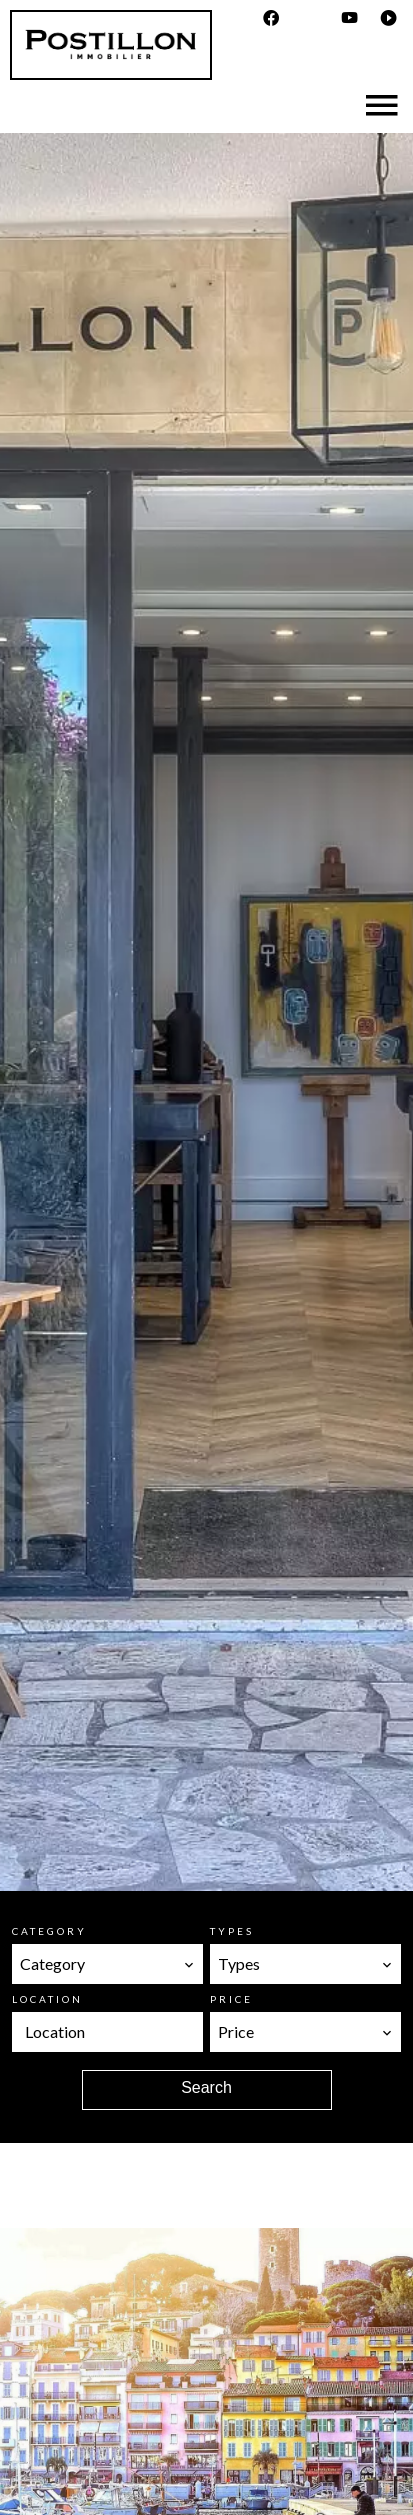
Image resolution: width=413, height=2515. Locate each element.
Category (49, 1931)
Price (231, 1999)
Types (232, 1931)
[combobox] (107, 1964)
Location (47, 1999)
